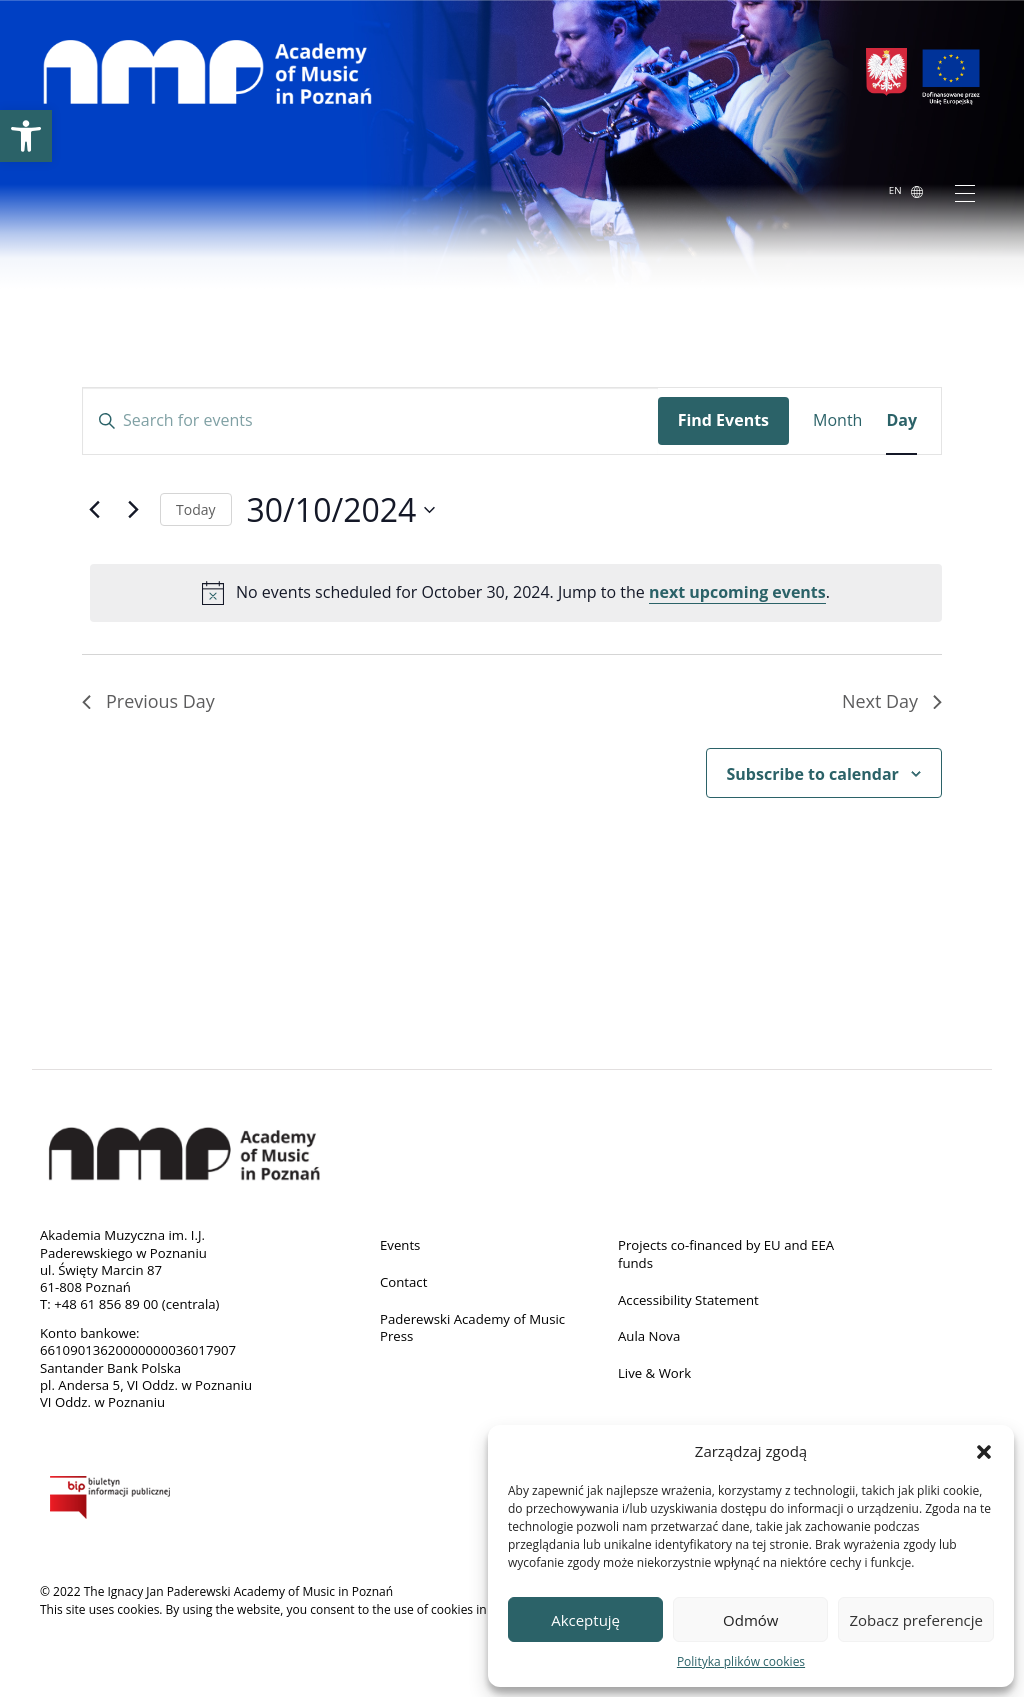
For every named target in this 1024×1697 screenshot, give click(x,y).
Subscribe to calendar (813, 774)
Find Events (723, 420)
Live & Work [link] (654, 1373)
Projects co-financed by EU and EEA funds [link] (726, 1254)
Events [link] (400, 1245)
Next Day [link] (892, 701)
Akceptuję (585, 1620)
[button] (984, 1451)
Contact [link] (403, 1282)
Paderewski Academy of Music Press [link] (472, 1328)
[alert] (516, 593)
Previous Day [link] (148, 701)
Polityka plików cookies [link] (741, 1661)
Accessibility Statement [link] (688, 1300)
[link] (26, 136)
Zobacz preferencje (916, 1620)
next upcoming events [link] (737, 592)
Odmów (750, 1620)
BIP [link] (152, 1501)
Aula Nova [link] (649, 1336)
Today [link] (196, 509)
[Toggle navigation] (965, 192)
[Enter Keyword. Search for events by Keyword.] (370, 421)
